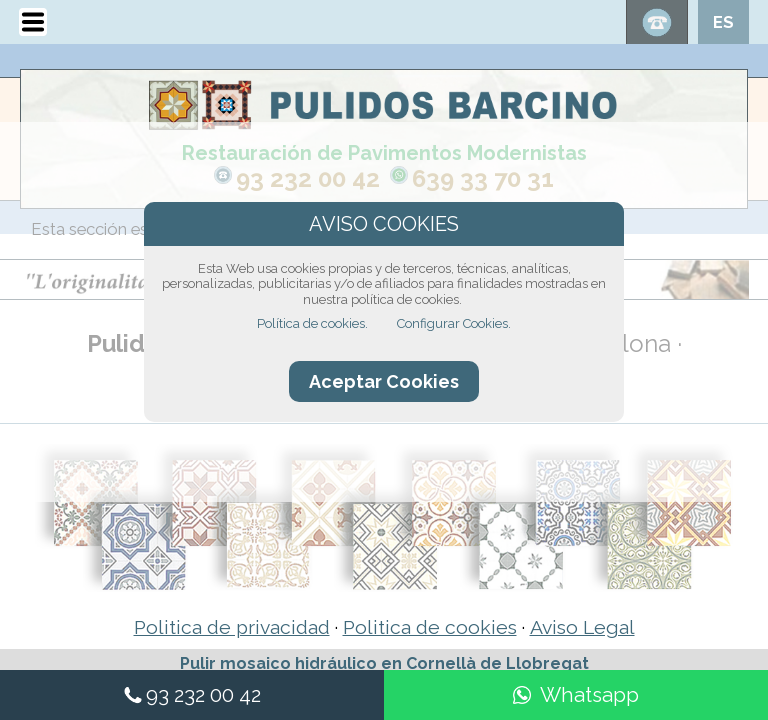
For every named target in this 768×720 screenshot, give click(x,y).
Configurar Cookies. (454, 323)
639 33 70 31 (483, 178)
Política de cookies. (312, 323)
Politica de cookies (430, 627)
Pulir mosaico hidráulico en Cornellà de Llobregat (384, 663)
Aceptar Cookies (384, 381)
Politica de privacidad (232, 627)
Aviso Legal (582, 627)
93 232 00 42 (308, 178)
